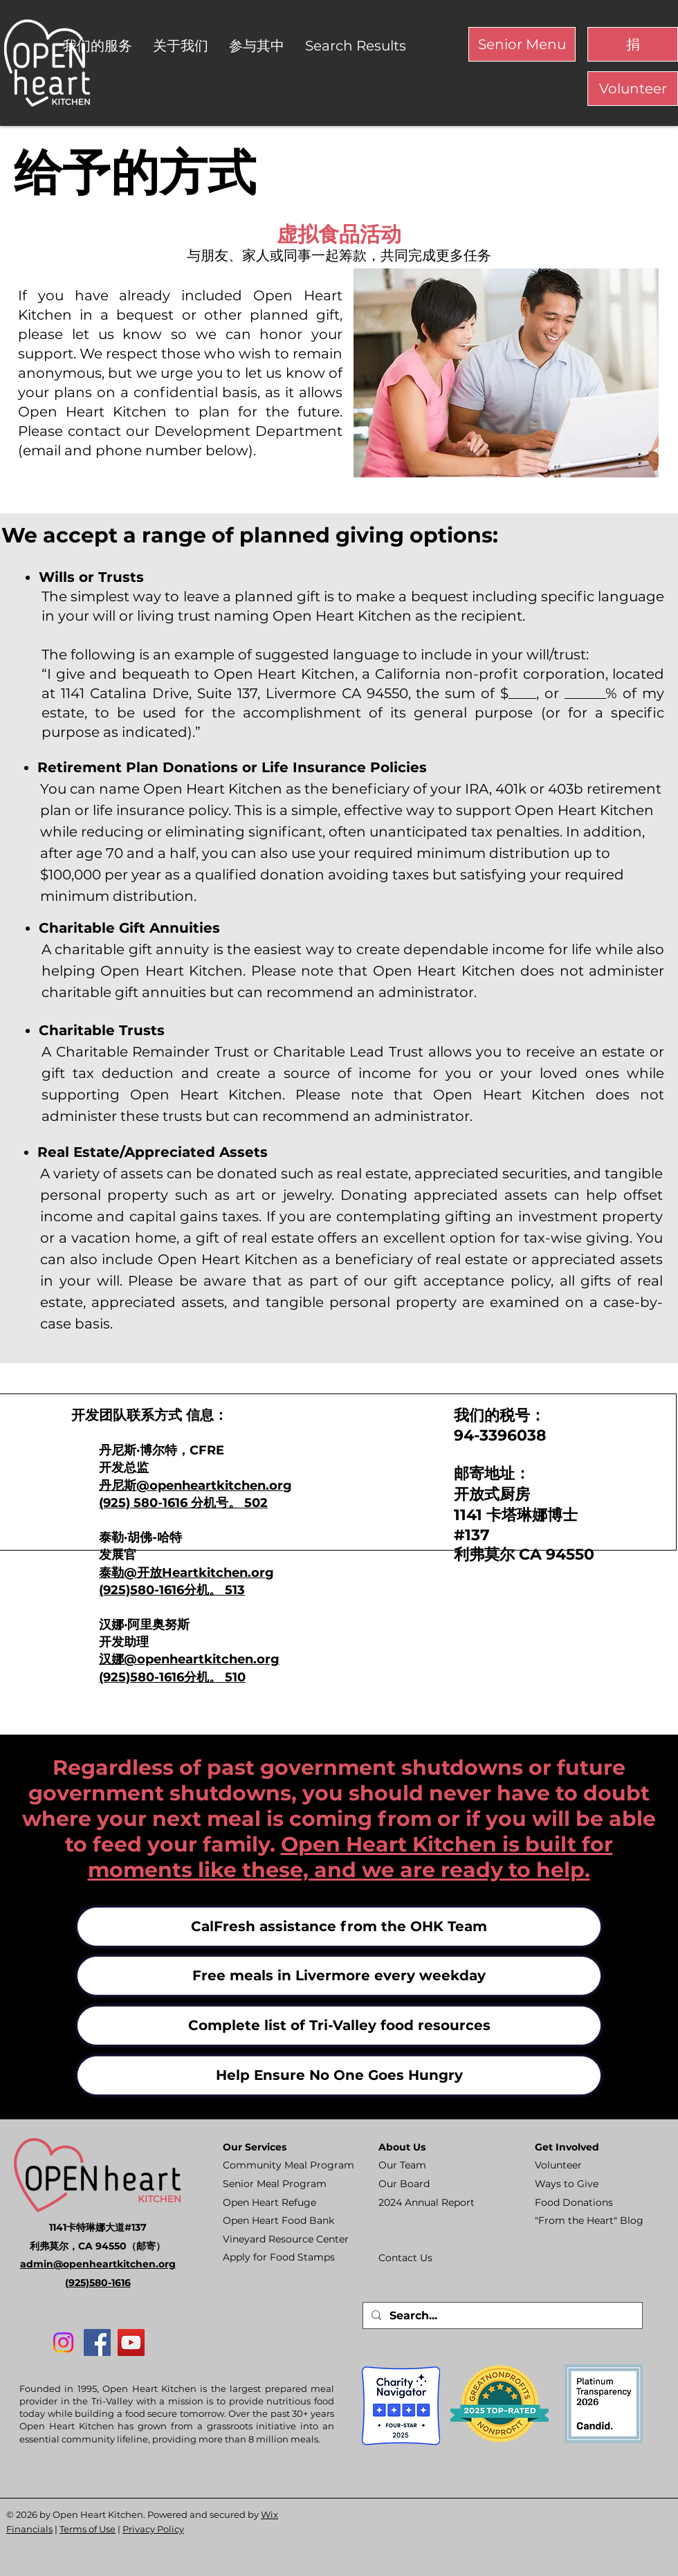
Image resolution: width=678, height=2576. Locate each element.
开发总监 (124, 1467)
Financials (29, 2528)
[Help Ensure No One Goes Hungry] (339, 2075)
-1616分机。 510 (200, 1677)
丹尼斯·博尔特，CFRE (161, 1450)
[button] (98, 46)
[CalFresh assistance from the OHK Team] (339, 1927)
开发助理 (124, 1642)
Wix (269, 2514)
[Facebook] (97, 2342)
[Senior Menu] (522, 44)
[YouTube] (131, 2342)
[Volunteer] (632, 88)
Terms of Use (87, 2528)
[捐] (632, 44)
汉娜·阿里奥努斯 (144, 1624)
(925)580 (126, 1590)
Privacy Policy (153, 2528)
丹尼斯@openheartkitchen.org (195, 1485)
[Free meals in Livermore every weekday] (339, 1976)
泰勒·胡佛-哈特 (140, 1537)
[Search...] (501, 2316)
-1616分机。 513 (199, 1590)
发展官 (117, 1554)
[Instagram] (63, 2342)
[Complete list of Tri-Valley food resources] (339, 2026)
